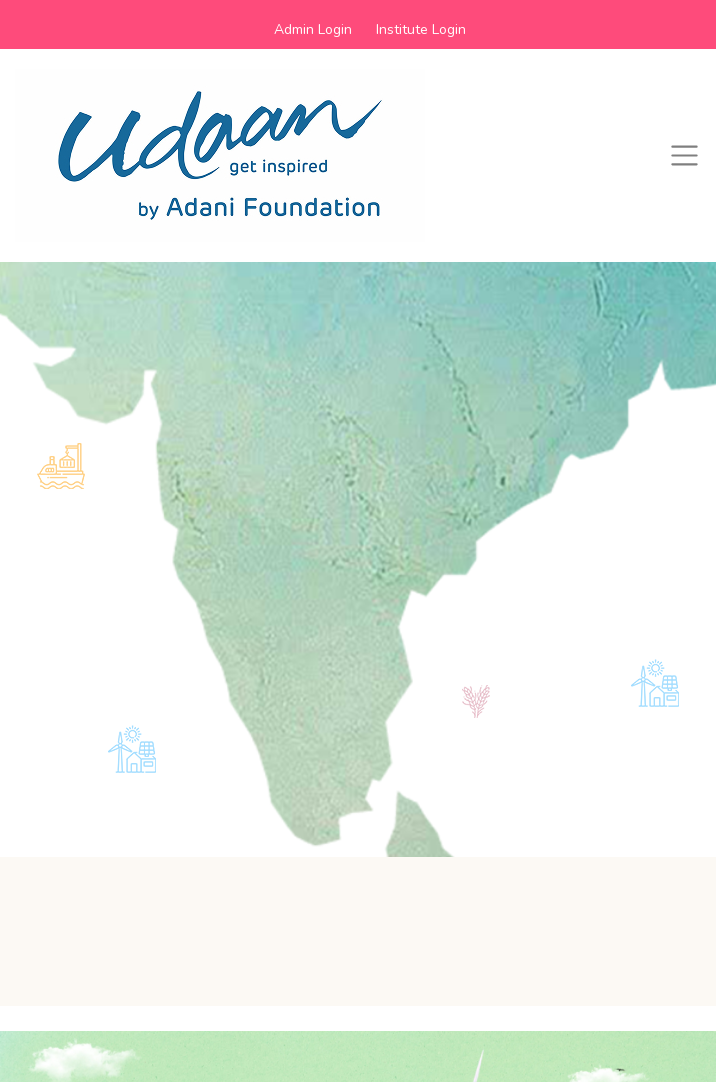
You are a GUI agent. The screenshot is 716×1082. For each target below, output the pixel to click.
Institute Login (421, 29)
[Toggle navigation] (684, 155)
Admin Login (313, 29)
